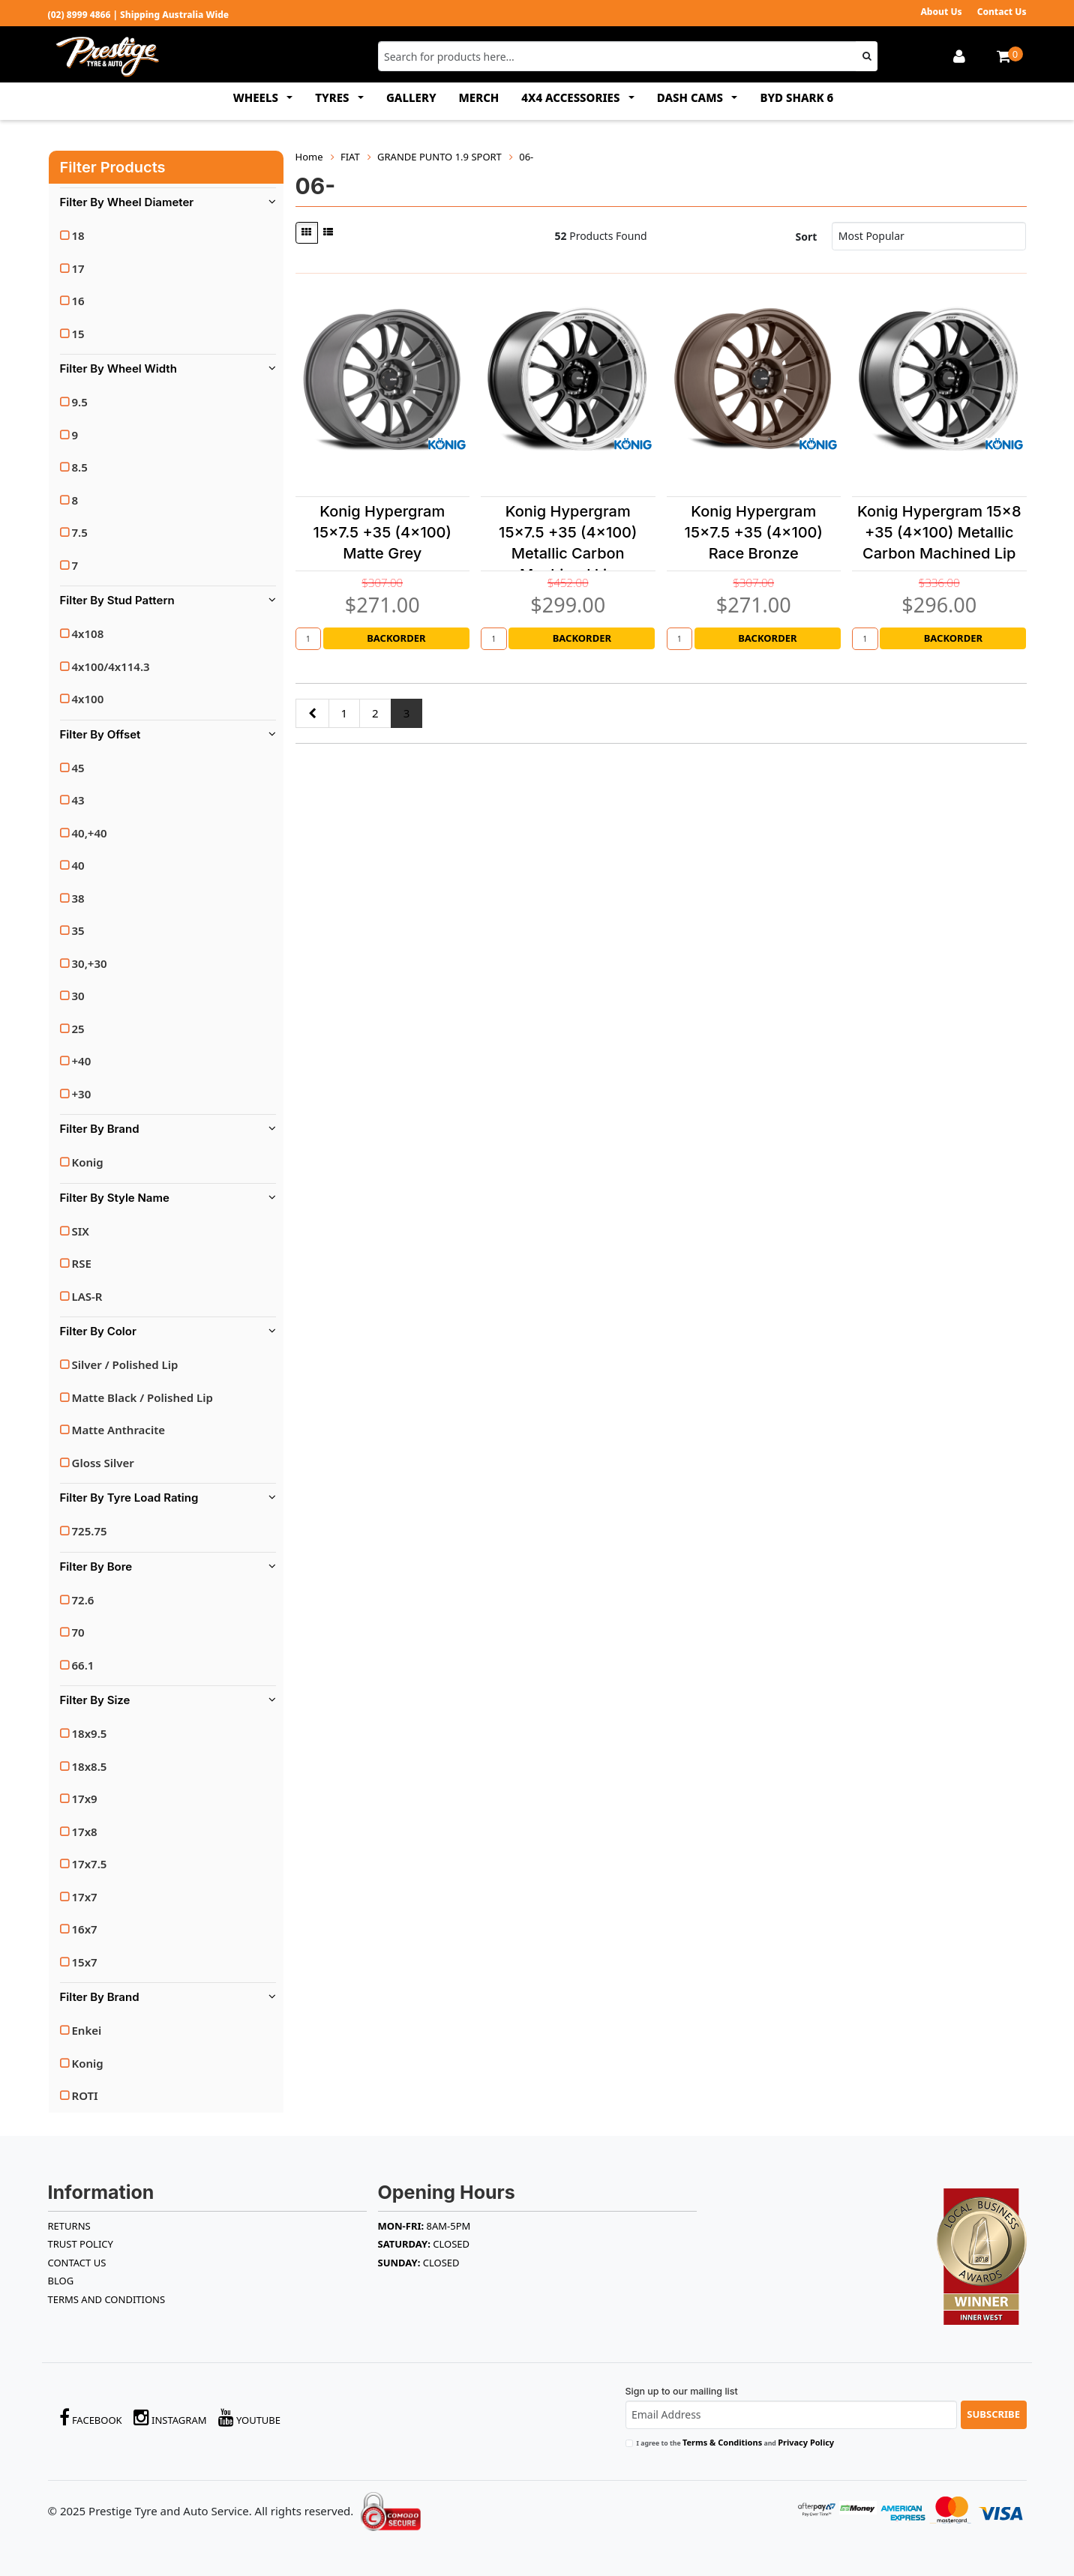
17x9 (85, 1798)
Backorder (396, 638)
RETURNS (69, 2226)
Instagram (170, 2417)
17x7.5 (89, 1863)
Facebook (90, 2417)
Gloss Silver (103, 1462)
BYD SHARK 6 (796, 97)
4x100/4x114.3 (111, 666)
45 (78, 767)
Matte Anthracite (119, 1429)
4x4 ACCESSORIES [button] (571, 97)
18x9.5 (89, 1733)
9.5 (80, 401)
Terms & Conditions (722, 2442)
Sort (807, 236)
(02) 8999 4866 (79, 14)
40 (78, 865)
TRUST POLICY (80, 2244)
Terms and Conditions (107, 2299)
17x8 (85, 1831)
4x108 (88, 633)
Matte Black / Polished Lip (142, 1397)
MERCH (479, 97)
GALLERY (411, 97)
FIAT (350, 156)
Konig (88, 1162)
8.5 (80, 467)
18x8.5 (89, 1766)
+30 (82, 1093)
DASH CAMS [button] (691, 97)
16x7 (85, 1929)
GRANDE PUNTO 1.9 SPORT (439, 156)
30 (78, 995)
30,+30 (89, 963)
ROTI (85, 2095)
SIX (80, 1231)
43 (78, 799)
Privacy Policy (806, 2442)
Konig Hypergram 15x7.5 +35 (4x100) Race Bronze (754, 532)
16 (78, 300)
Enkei (87, 2030)
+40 (82, 1060)
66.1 (83, 1665)
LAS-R (87, 1296)
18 (78, 235)
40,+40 (89, 832)
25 (78, 1028)
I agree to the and (736, 2442)
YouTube (249, 2417)
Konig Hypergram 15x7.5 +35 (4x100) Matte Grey (383, 532)
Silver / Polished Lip (125, 1364)
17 (78, 268)
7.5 (80, 532)
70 (78, 1632)
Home (309, 156)
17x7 (85, 1896)
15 (78, 333)
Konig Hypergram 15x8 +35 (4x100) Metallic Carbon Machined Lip (939, 532)
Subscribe (993, 2414)
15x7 (85, 1961)
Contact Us (1002, 11)
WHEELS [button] (257, 97)
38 (78, 898)
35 (78, 930)
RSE (82, 1263)
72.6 (83, 1599)
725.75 (89, 1530)
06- (526, 156)
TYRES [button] (333, 97)
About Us (941, 11)
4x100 (88, 698)
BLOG (61, 2280)
